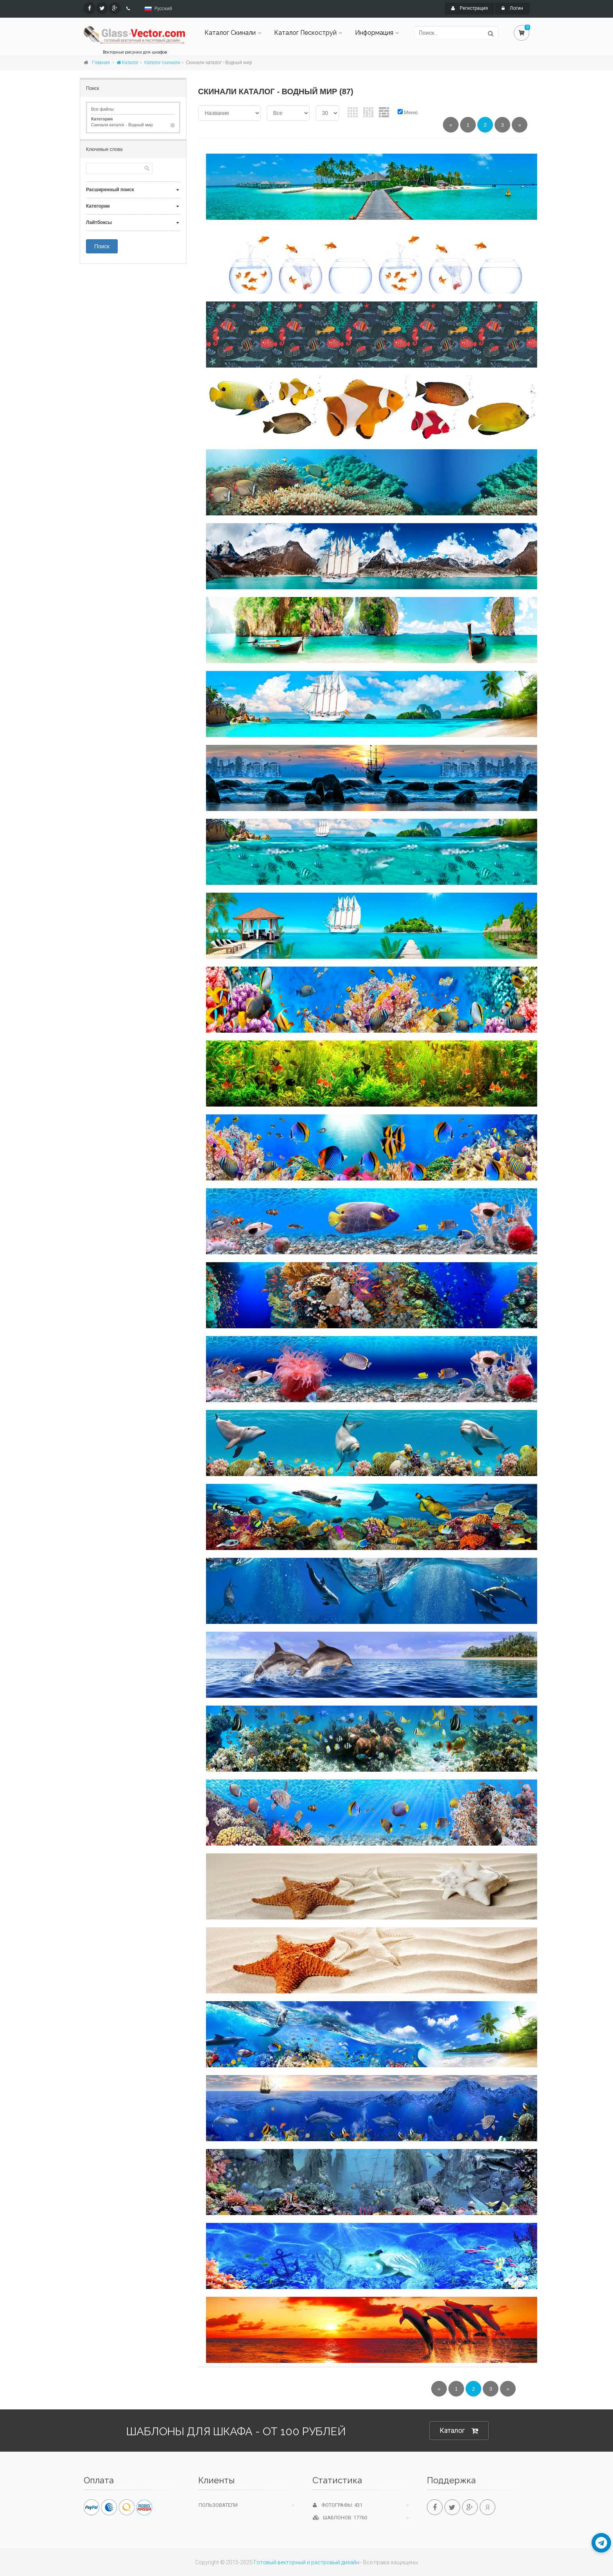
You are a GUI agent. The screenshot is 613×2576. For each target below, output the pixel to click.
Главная (101, 62)
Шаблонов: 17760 (340, 2517)
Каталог (128, 62)
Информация (374, 32)
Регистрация (469, 8)
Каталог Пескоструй (305, 32)
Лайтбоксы (99, 222)
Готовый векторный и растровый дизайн (306, 2562)
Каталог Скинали (230, 32)
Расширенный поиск (110, 189)
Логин (512, 8)
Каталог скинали (162, 62)
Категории (98, 206)
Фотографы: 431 (337, 2505)
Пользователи (218, 2505)
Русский (163, 8)
